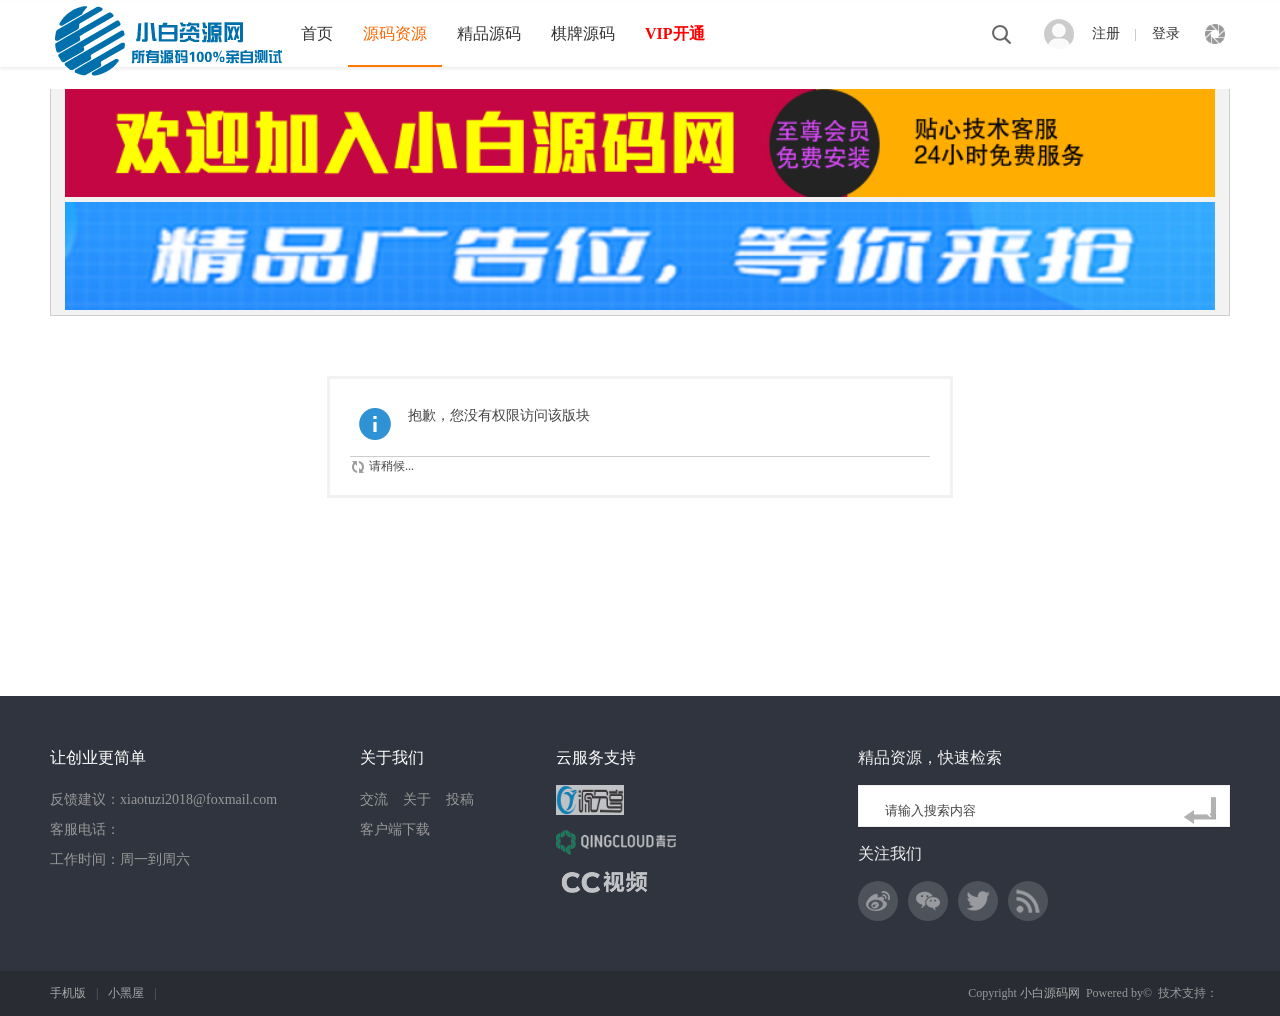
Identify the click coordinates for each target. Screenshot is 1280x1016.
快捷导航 (1215, 34)
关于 (417, 799)
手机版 (68, 993)
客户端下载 (395, 829)
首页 (317, 33)
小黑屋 (126, 993)
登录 (1166, 33)
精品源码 (489, 33)
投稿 (460, 799)
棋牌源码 (583, 33)
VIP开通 (675, 33)
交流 (374, 799)
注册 (1106, 33)
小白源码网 (1050, 993)
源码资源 (395, 33)
